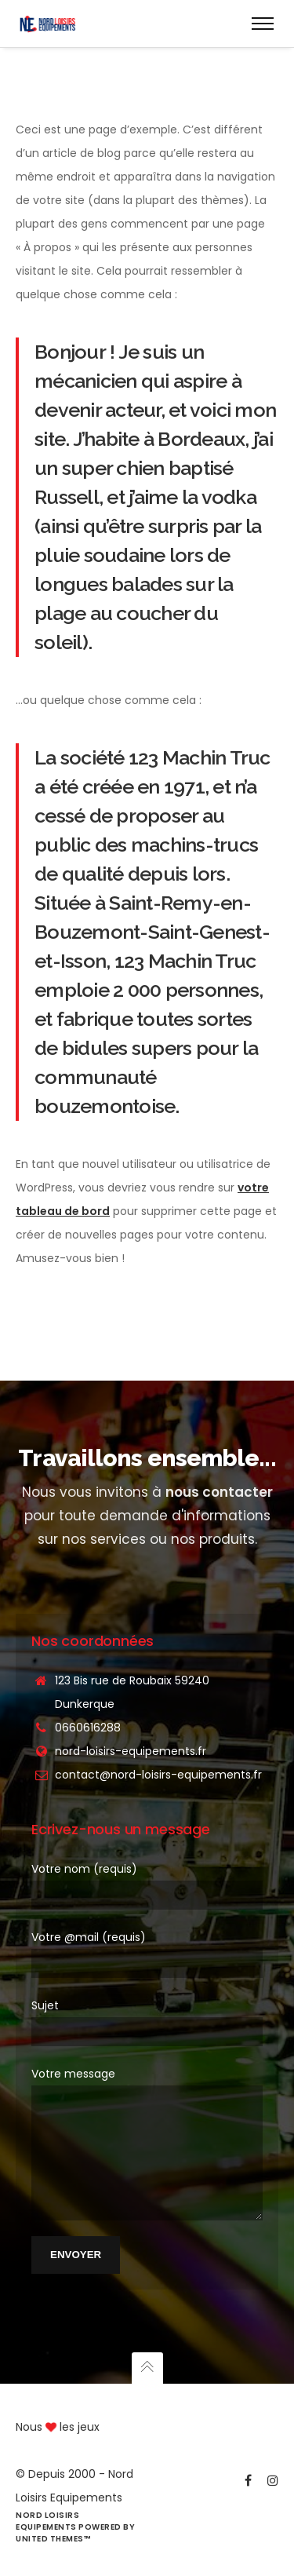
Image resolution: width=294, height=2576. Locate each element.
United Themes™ (53, 2539)
